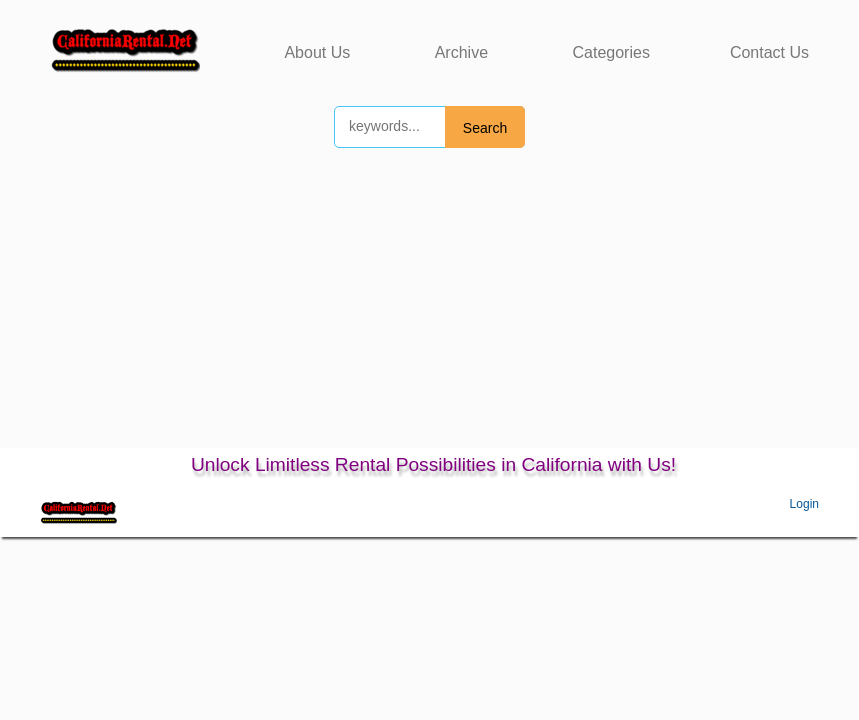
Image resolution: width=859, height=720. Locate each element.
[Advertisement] (429, 298)
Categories (611, 52)
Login (804, 504)
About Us (317, 52)
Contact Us (769, 52)
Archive (461, 52)
